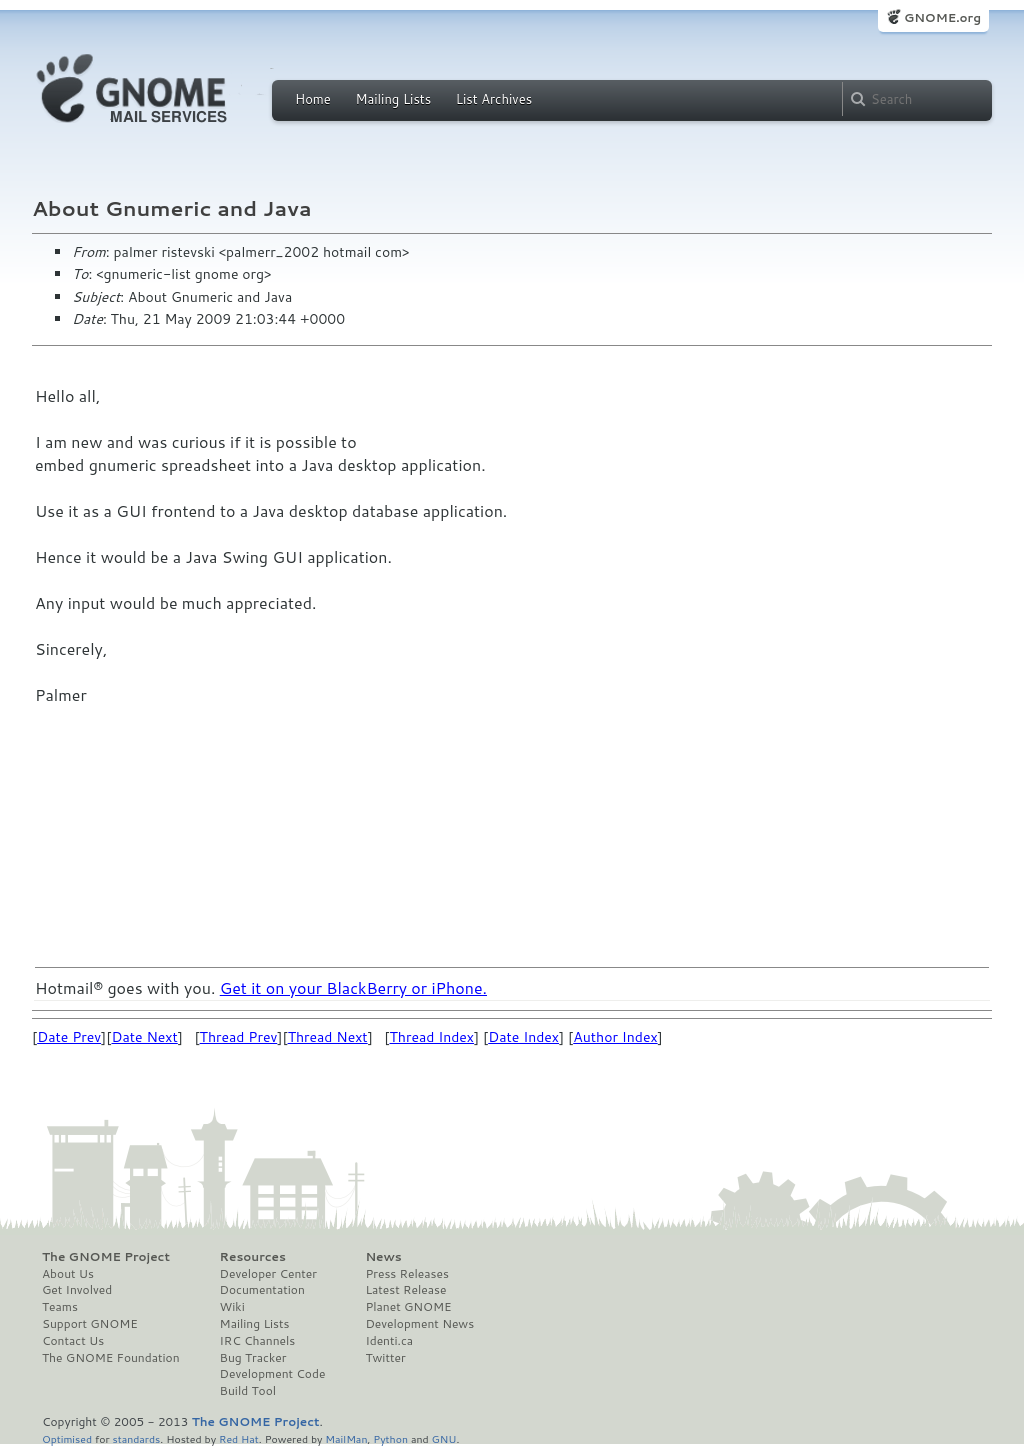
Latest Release (405, 1290)
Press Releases (406, 1274)
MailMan (346, 1438)
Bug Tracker (253, 1358)
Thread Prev (239, 1037)
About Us (68, 1274)
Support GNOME (90, 1324)
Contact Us (73, 1341)
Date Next (144, 1037)
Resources (253, 1257)
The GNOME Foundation (111, 1358)
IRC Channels (258, 1341)
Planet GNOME (408, 1307)
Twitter (385, 1358)
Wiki (232, 1307)
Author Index (615, 1037)
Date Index (523, 1037)
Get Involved (77, 1290)
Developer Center (268, 1274)
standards (136, 1438)
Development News (419, 1324)
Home (313, 99)
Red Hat (239, 1438)
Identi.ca (389, 1341)
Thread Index (432, 1037)
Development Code (273, 1374)
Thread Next (328, 1037)
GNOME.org (942, 17)
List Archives (494, 99)
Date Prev (69, 1037)
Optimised (67, 1438)
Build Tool (248, 1391)
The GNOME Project (106, 1257)
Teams (60, 1307)
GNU (444, 1438)
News (383, 1257)
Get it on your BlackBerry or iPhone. (353, 987)
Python (390, 1438)
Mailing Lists (393, 99)
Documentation (262, 1290)
